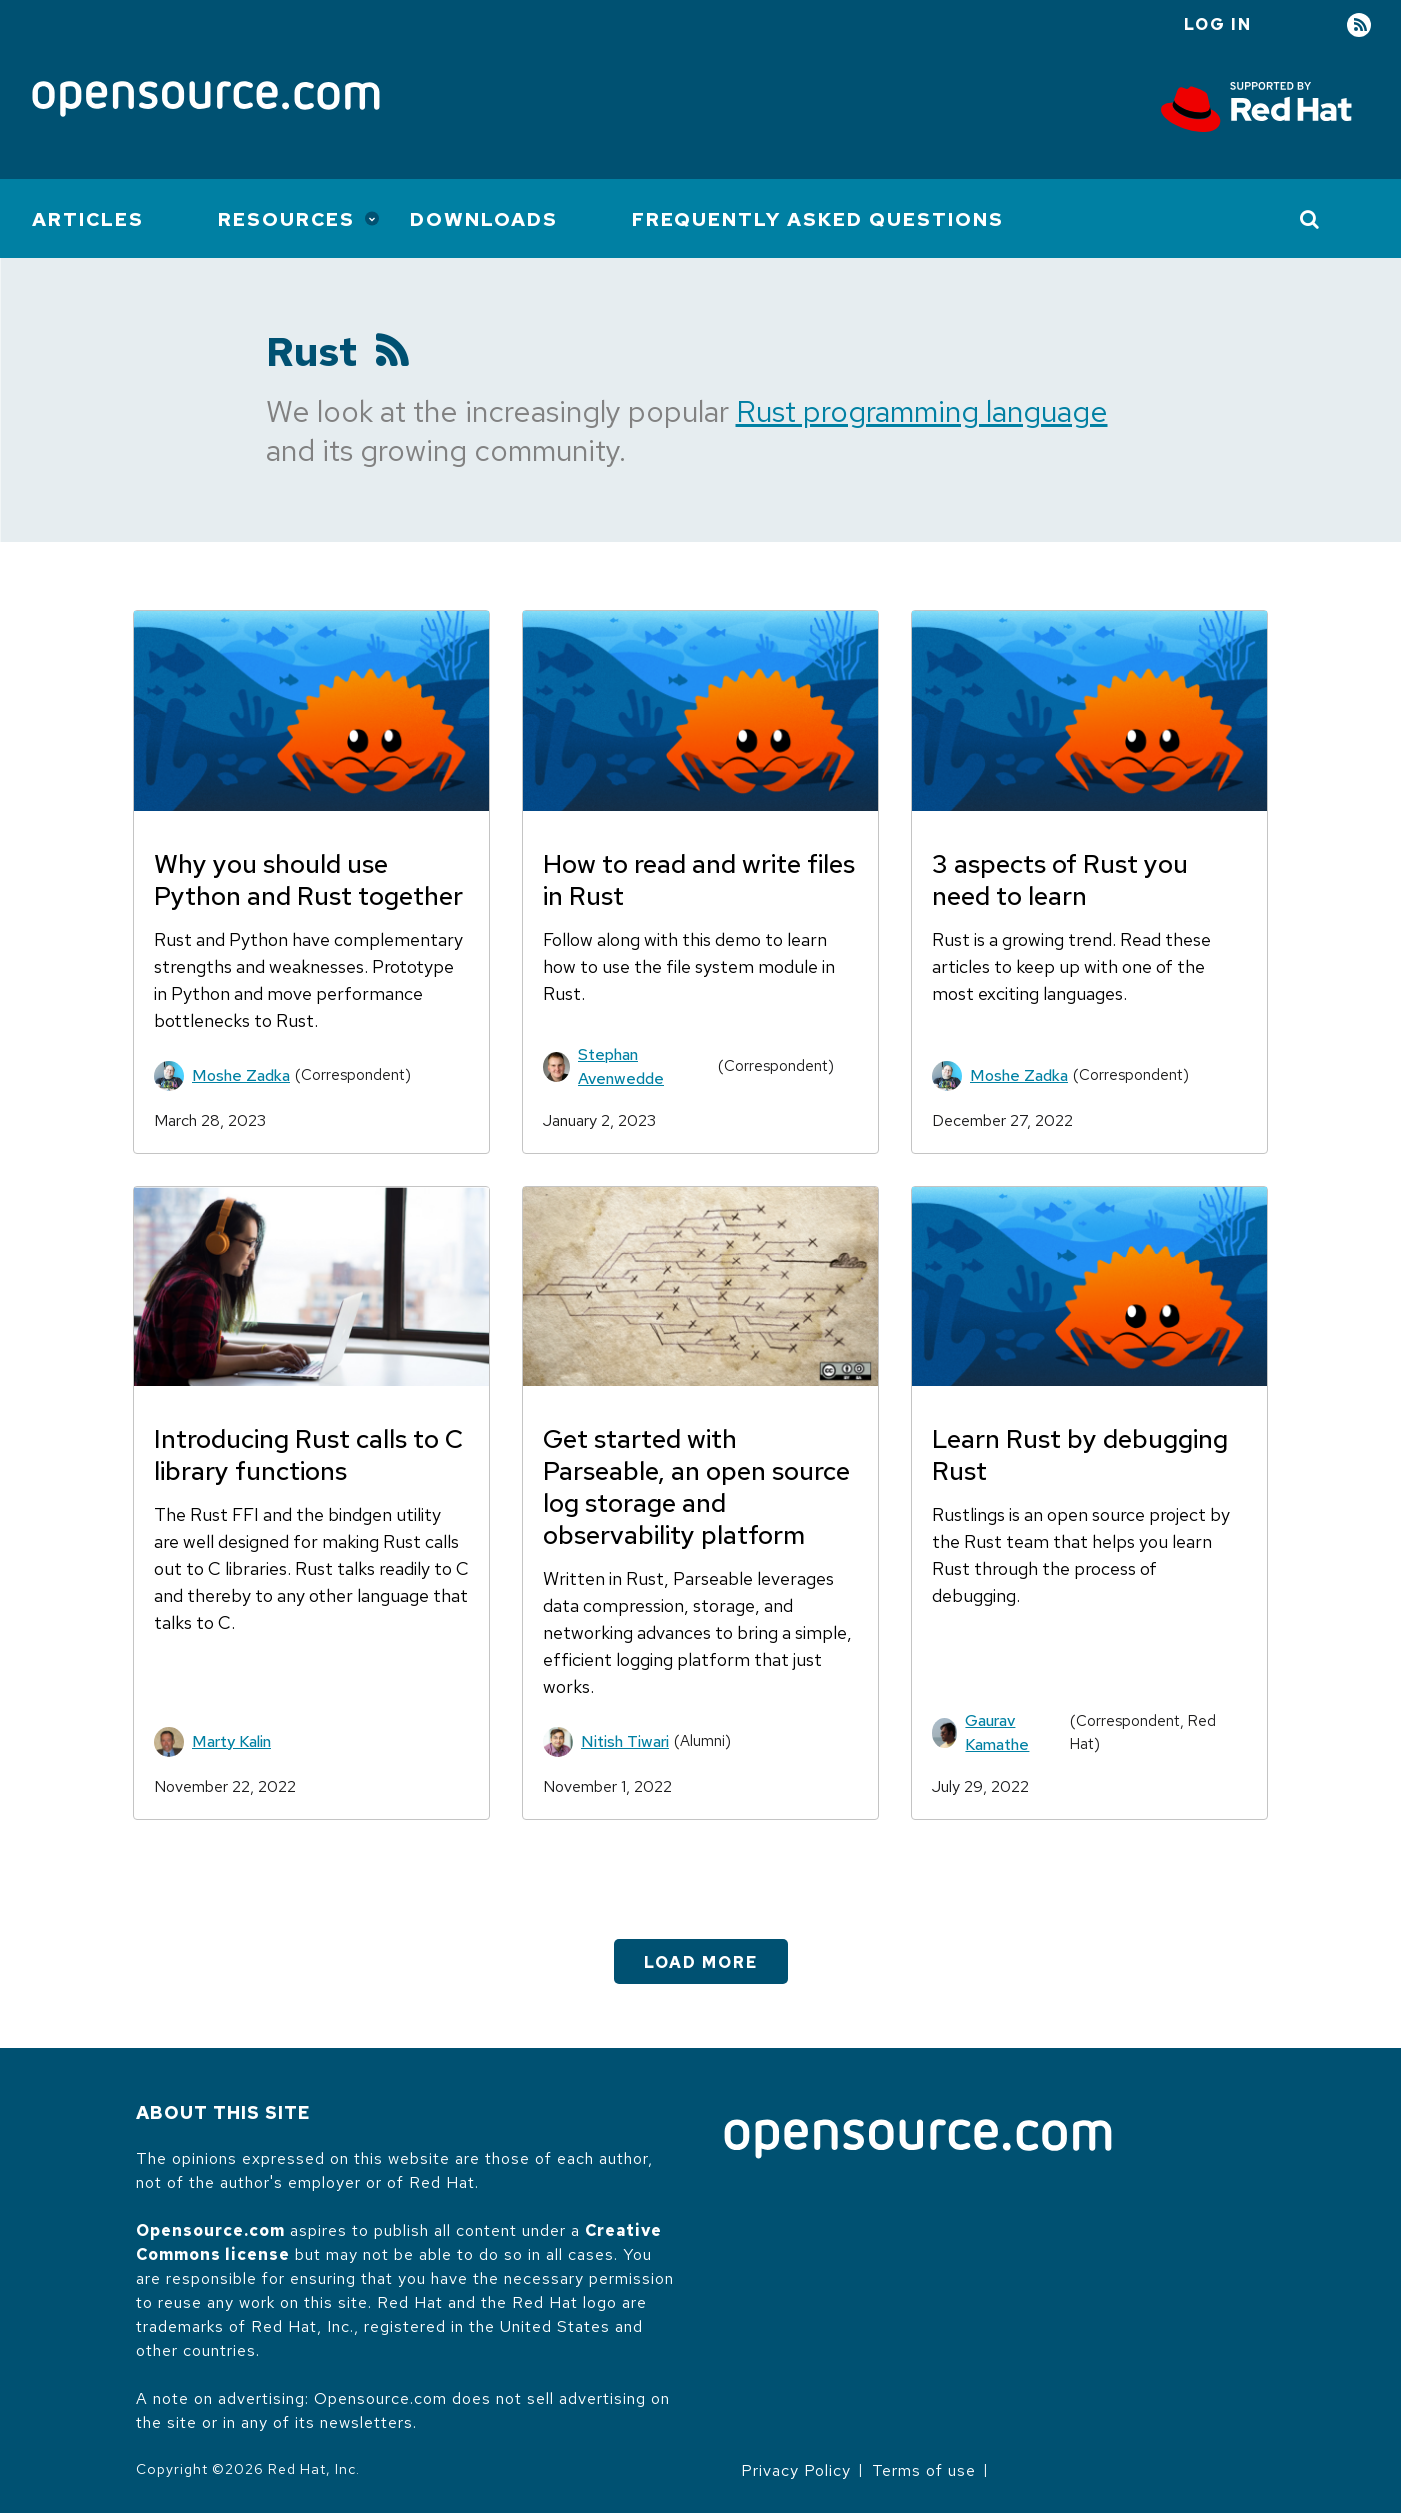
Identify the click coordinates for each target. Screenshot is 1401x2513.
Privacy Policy (796, 2470)
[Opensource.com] (206, 100)
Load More (701, 1962)
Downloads (484, 219)
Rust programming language (922, 411)
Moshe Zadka (241, 1075)
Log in (1218, 24)
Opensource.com (210, 2230)
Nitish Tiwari (625, 1741)
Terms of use (924, 2470)
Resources (286, 219)
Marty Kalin (231, 1741)
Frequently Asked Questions (818, 219)
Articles (88, 219)
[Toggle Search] (1310, 219)
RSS (1359, 25)
